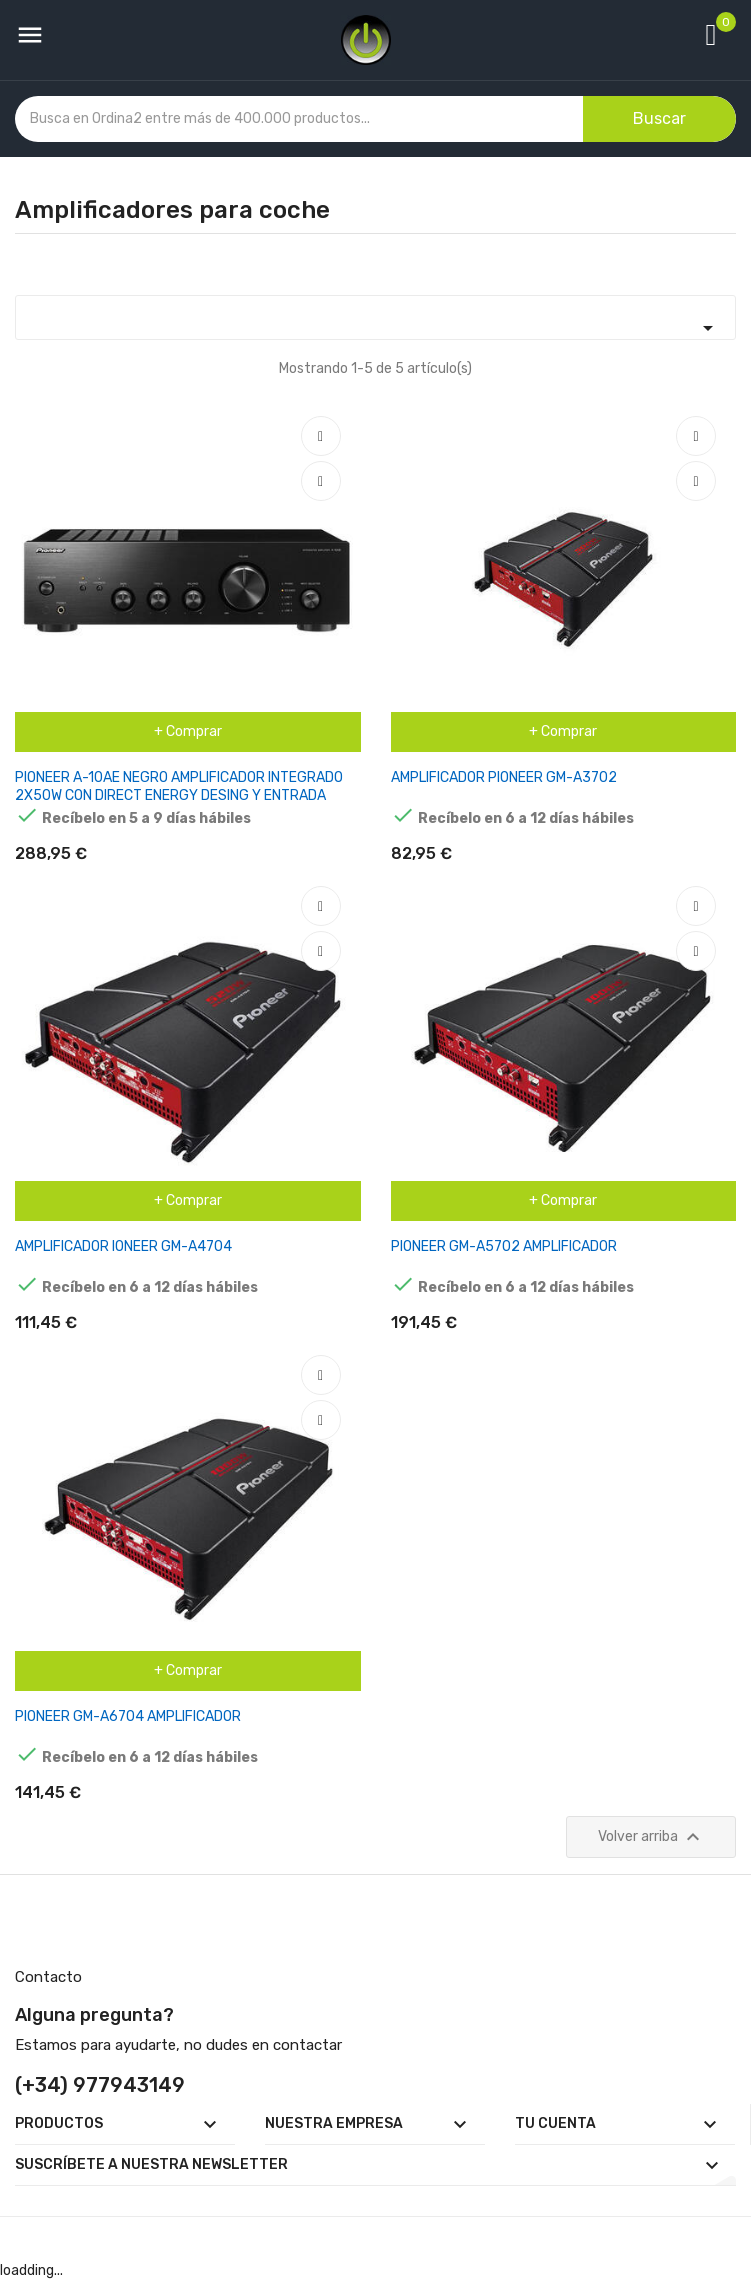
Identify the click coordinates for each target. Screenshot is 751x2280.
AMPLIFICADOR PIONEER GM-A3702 (504, 777)
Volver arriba (651, 1837)
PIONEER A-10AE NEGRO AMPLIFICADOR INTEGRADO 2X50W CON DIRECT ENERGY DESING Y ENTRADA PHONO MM (179, 795)
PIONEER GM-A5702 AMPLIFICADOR (504, 1246)
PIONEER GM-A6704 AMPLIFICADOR (128, 1716)
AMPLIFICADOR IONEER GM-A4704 (123, 1246)
